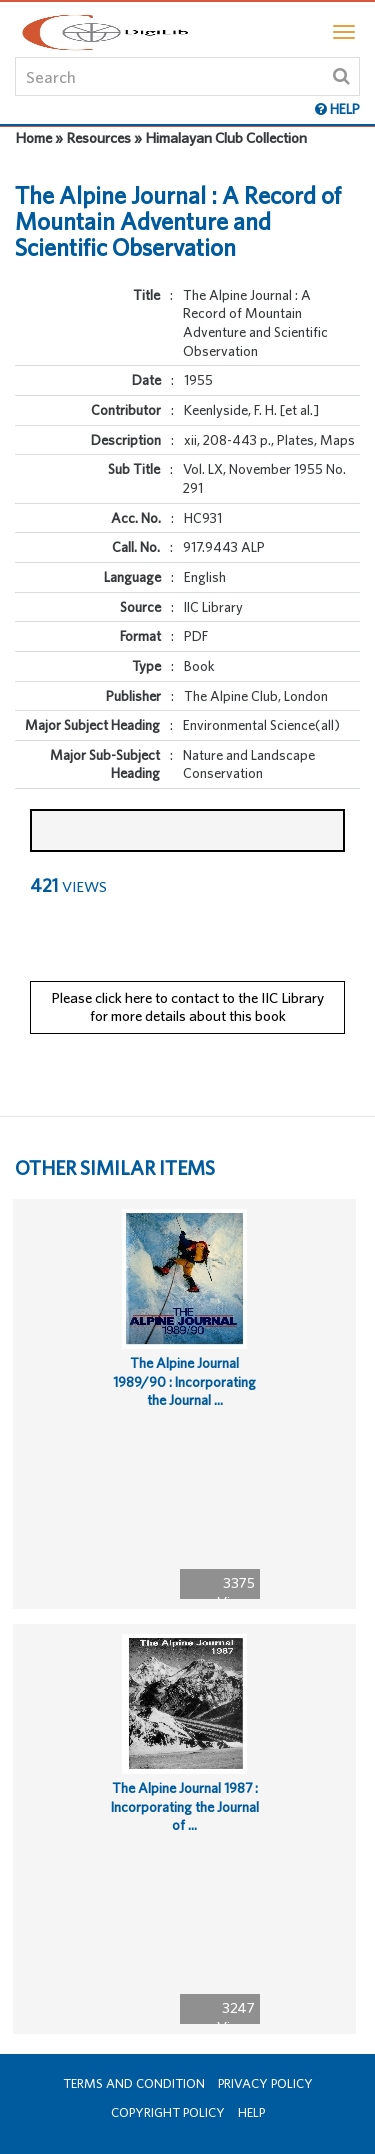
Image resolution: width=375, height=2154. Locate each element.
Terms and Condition (134, 2083)
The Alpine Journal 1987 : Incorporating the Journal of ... (185, 1806)
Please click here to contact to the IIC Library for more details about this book (187, 1007)
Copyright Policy (168, 2112)
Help (251, 2112)
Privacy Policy (265, 2083)
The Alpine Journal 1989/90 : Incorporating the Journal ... (184, 1381)
